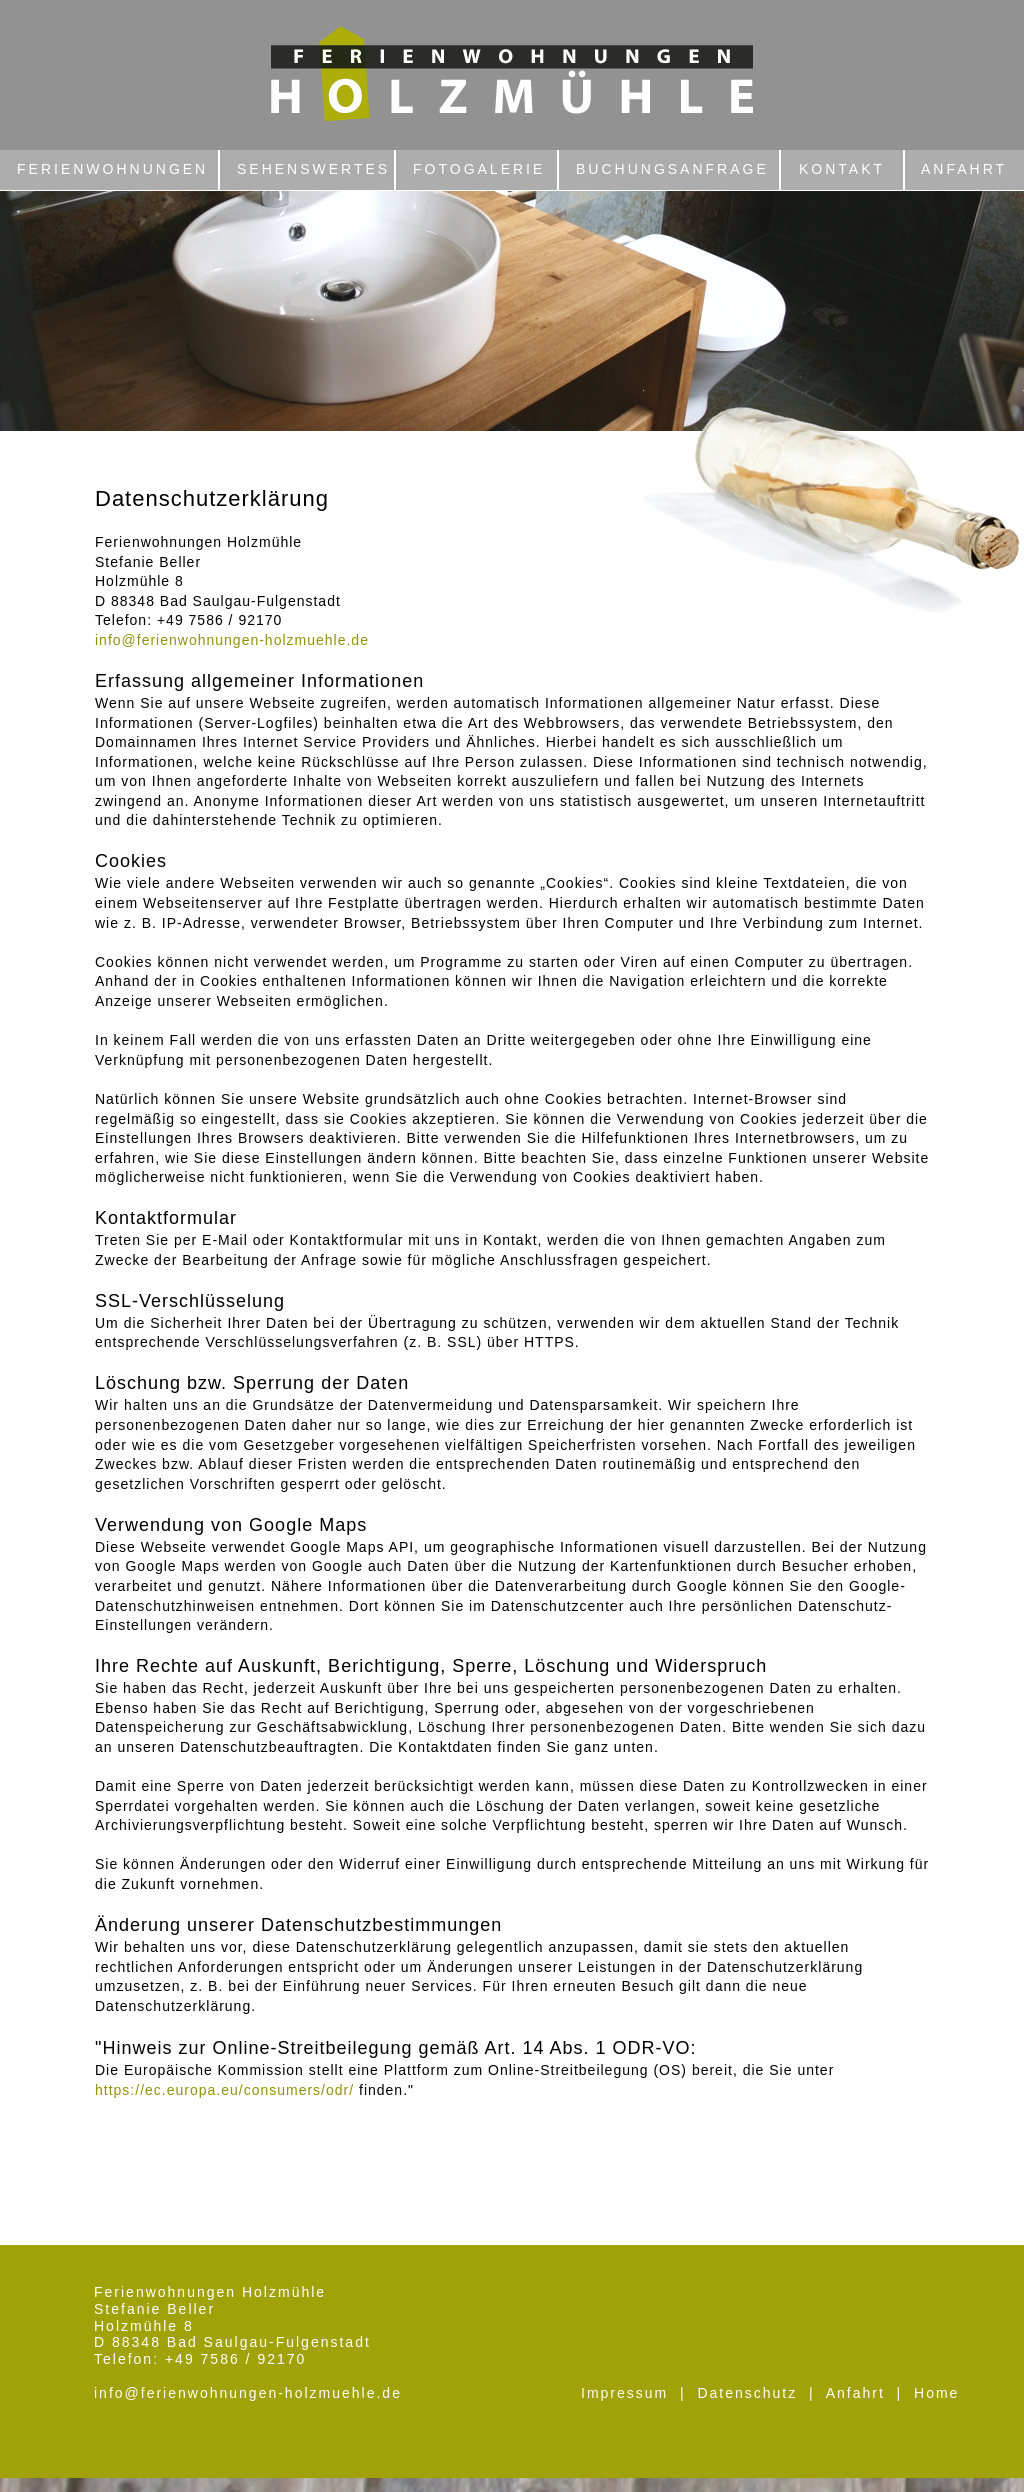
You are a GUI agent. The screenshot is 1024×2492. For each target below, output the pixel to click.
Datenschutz (747, 2393)
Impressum (624, 2393)
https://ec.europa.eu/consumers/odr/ (224, 2090)
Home (936, 2393)
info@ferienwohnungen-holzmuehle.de (248, 2393)
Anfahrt (855, 2393)
